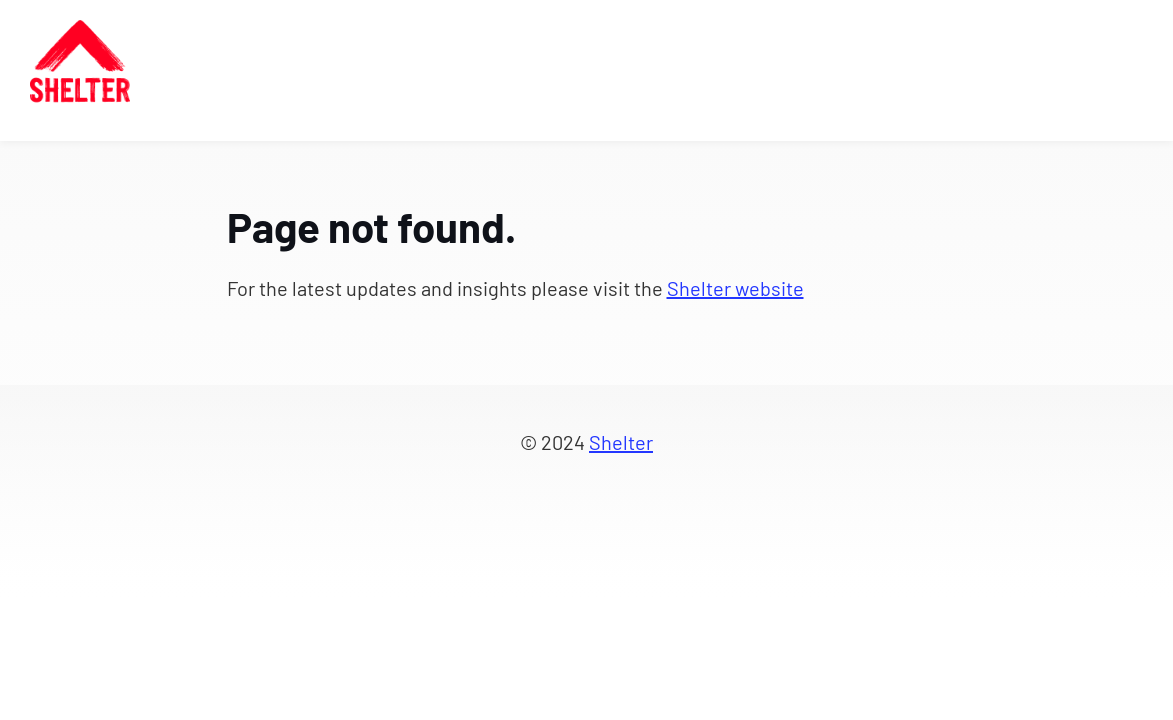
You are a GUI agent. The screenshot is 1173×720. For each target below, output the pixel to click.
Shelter (621, 442)
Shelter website (735, 288)
